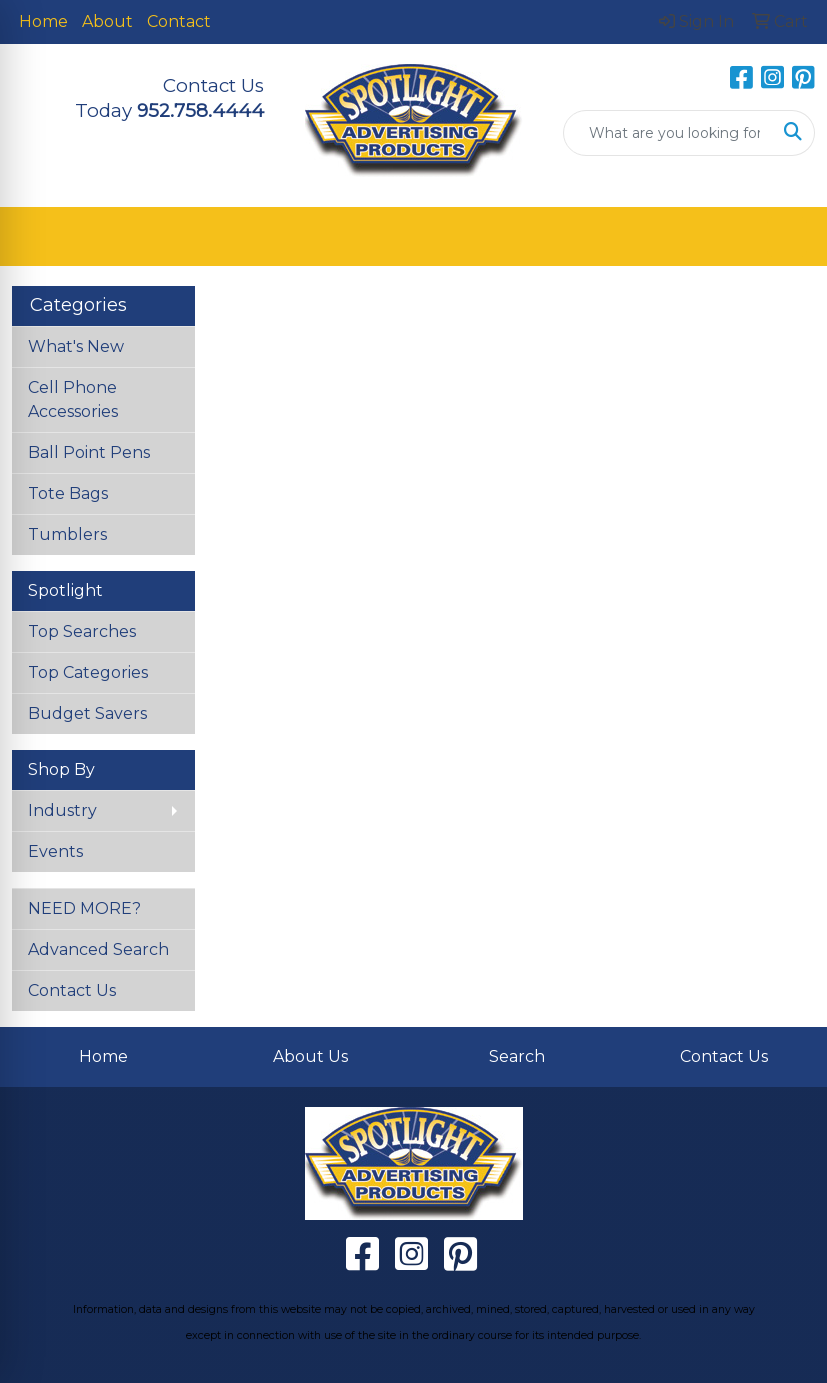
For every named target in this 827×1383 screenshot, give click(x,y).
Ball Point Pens (89, 452)
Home (43, 21)
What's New (76, 346)
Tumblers (67, 534)
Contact (179, 21)
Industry (62, 810)
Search (517, 1056)
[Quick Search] (668, 133)
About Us (310, 1056)
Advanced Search (98, 949)
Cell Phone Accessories (73, 399)
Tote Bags (68, 493)
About (107, 21)
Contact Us (72, 990)
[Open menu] (787, 237)
